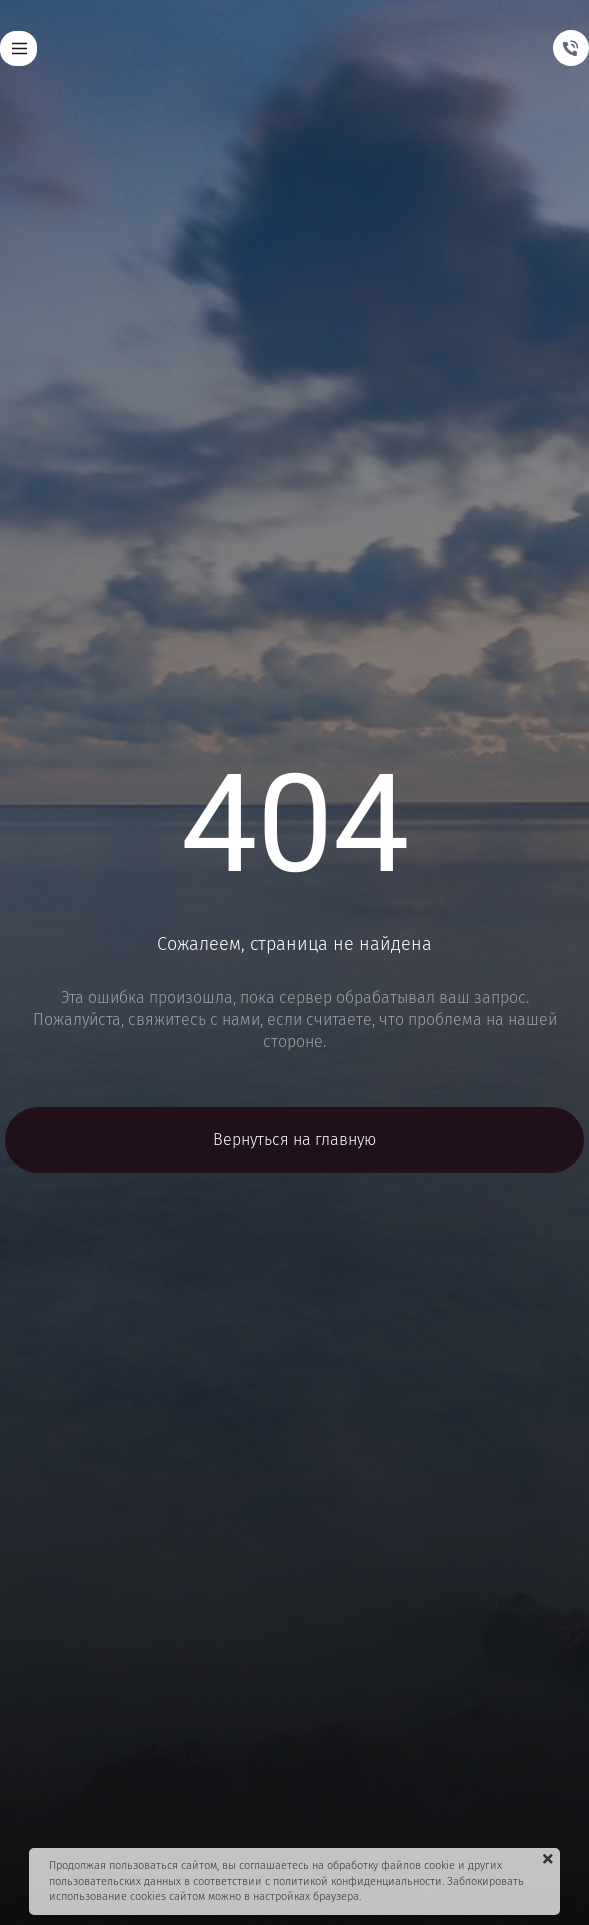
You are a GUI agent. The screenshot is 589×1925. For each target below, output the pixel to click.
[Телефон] (571, 48)
